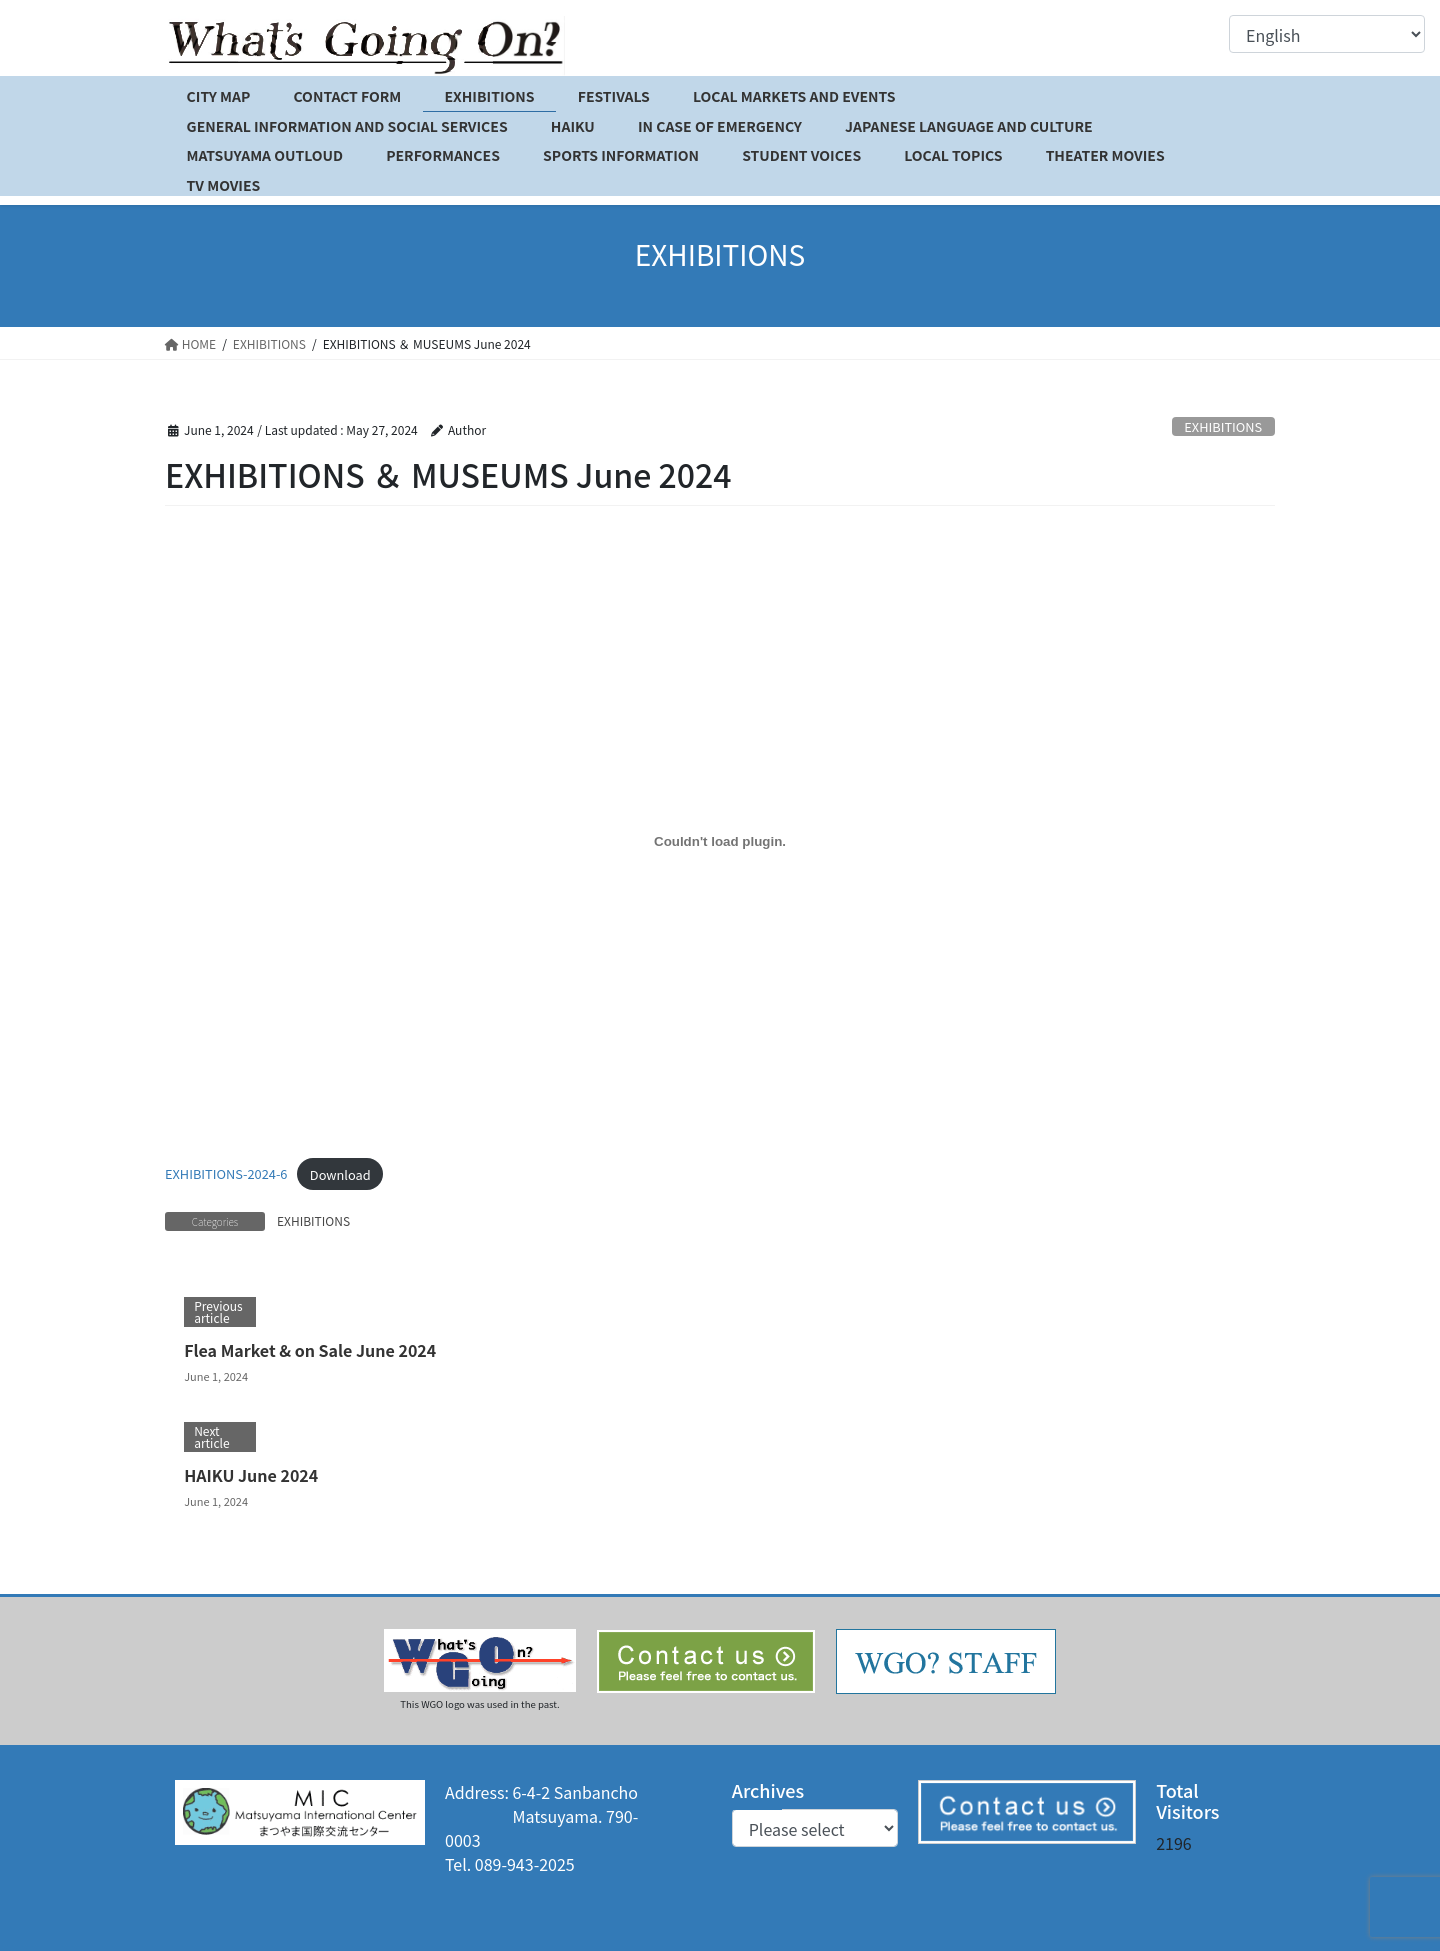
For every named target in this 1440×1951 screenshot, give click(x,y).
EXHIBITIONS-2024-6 (226, 1174)
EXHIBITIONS (1223, 426)
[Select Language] (1327, 34)
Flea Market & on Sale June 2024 (310, 1350)
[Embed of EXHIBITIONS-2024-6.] (720, 841)
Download (340, 1174)
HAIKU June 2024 (251, 1475)
